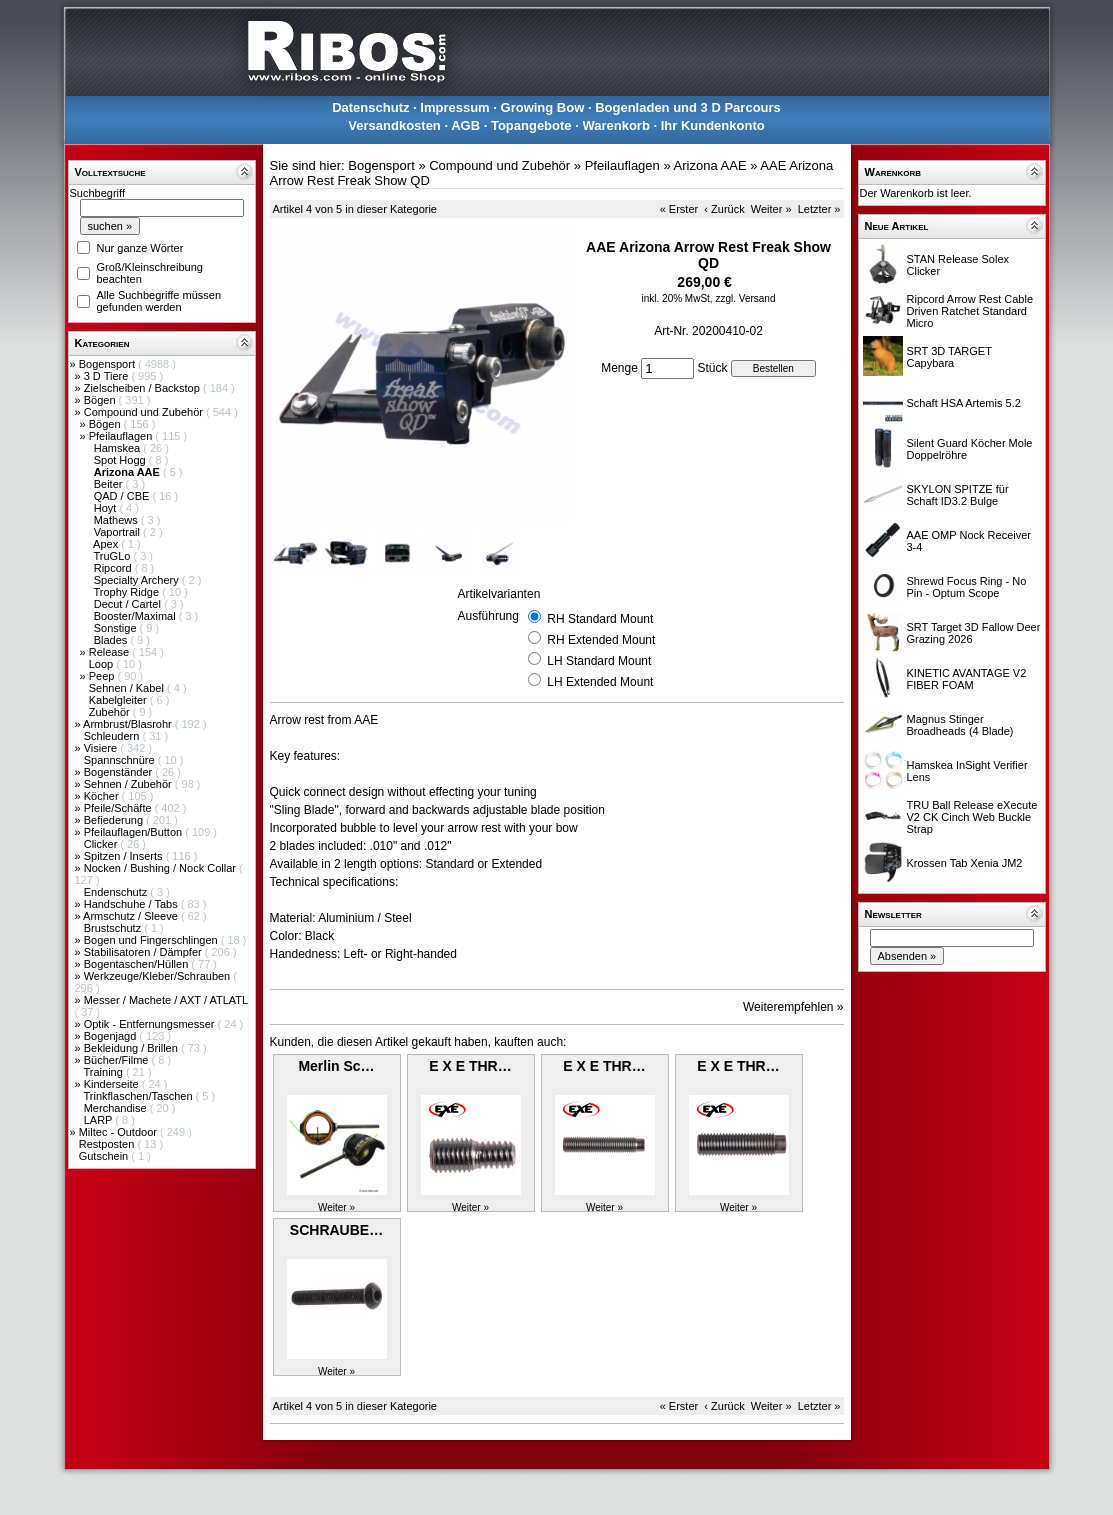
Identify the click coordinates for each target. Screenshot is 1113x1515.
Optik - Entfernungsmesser (151, 1024)
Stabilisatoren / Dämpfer (144, 952)
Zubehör (111, 712)
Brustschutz (114, 928)
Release (110, 652)
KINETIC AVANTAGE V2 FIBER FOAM (967, 679)
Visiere (102, 748)
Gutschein (105, 1156)
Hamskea (119, 448)
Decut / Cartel (129, 604)
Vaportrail (118, 532)
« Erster (679, 209)
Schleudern (113, 736)
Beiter (110, 484)
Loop (103, 664)
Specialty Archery (138, 580)
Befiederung (115, 820)
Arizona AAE (710, 165)
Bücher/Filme (118, 1060)
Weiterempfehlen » (793, 1007)
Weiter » (771, 209)
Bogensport (108, 364)
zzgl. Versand (745, 298)
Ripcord (114, 568)
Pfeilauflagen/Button (135, 832)
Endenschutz (117, 892)
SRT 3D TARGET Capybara (949, 357)
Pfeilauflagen (122, 436)
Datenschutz (370, 107)
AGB (465, 125)
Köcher (103, 796)
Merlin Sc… (336, 1066)
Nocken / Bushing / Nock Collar (161, 868)
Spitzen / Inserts (125, 856)
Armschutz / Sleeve (132, 916)
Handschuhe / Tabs (132, 904)
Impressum (454, 107)
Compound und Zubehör (145, 412)
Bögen (101, 400)
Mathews (117, 520)
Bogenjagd (112, 1036)
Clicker (102, 844)
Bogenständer (120, 772)
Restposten (108, 1144)
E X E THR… (470, 1066)
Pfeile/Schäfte (119, 808)
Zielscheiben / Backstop (143, 388)
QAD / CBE (123, 496)
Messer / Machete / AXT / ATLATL (166, 1000)
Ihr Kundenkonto (713, 125)
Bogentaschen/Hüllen (138, 964)
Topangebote (531, 125)
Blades (112, 640)
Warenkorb (615, 125)
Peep (103, 676)
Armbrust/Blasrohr (129, 724)
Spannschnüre (121, 760)
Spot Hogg (121, 460)
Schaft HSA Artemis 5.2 (964, 403)
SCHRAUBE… (336, 1230)
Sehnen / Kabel (128, 688)
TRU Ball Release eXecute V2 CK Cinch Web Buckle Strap (972, 817)
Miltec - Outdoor (119, 1132)
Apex (107, 544)
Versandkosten (394, 125)
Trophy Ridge (127, 592)
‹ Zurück (724, 209)
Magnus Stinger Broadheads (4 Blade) (960, 725)
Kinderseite (113, 1084)
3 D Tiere (108, 376)
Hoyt (107, 508)
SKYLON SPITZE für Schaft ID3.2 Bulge (958, 495)
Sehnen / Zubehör (129, 784)
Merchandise (117, 1108)
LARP (100, 1120)
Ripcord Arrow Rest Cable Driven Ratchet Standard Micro (970, 311)
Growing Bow (543, 107)
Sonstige (117, 628)
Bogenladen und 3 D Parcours (688, 107)
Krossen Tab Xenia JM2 (965, 863)
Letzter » (819, 209)
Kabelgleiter (119, 700)
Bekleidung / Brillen (132, 1048)
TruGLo (113, 556)
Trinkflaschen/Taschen (139, 1096)
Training (104, 1072)
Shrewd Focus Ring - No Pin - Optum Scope (967, 587)
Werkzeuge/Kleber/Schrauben (159, 976)
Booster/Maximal (136, 616)
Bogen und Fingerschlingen (152, 940)
